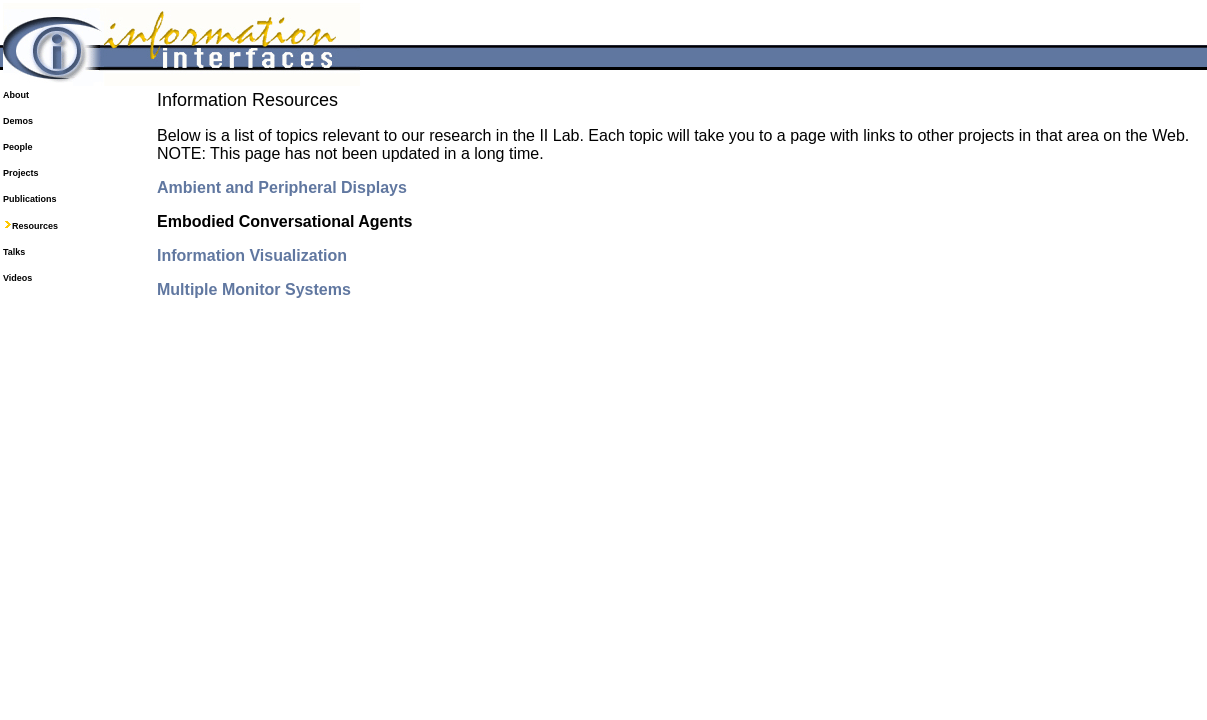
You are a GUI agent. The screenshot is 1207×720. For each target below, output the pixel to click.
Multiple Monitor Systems (254, 289)
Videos (17, 278)
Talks (14, 252)
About (16, 95)
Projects (21, 173)
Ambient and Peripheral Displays (282, 187)
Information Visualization (252, 255)
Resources (35, 226)
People (18, 147)
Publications (30, 199)
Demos (18, 121)
